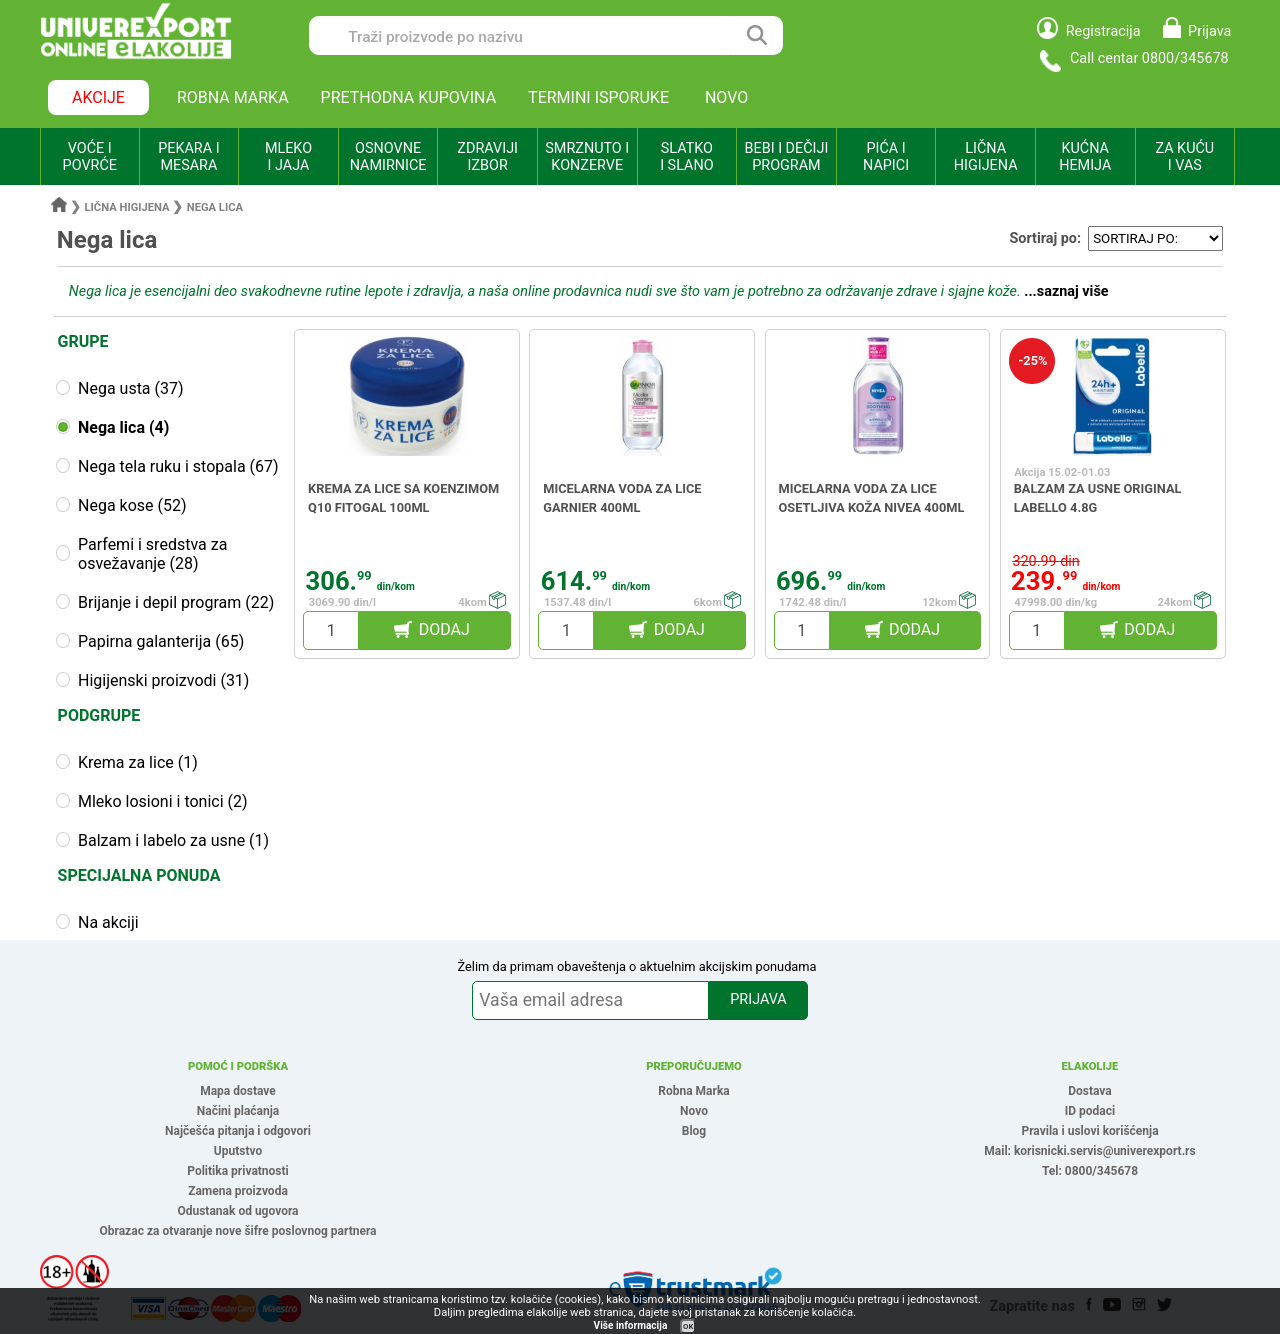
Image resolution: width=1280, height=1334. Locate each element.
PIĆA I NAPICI (886, 157)
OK (688, 1326)
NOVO (726, 97)
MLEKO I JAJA (288, 157)
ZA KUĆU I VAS (1184, 157)
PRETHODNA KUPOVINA (409, 97)
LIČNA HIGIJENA (986, 157)
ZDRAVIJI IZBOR (487, 157)
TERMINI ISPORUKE (598, 97)
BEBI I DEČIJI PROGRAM (787, 157)
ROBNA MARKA (233, 97)
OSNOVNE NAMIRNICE (388, 157)
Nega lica (215, 207)
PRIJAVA (758, 999)
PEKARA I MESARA (188, 157)
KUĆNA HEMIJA (1085, 157)
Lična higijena (129, 207)
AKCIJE (98, 97)
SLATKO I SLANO (686, 157)
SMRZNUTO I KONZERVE (587, 157)
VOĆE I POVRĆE (90, 157)
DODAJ (444, 629)
